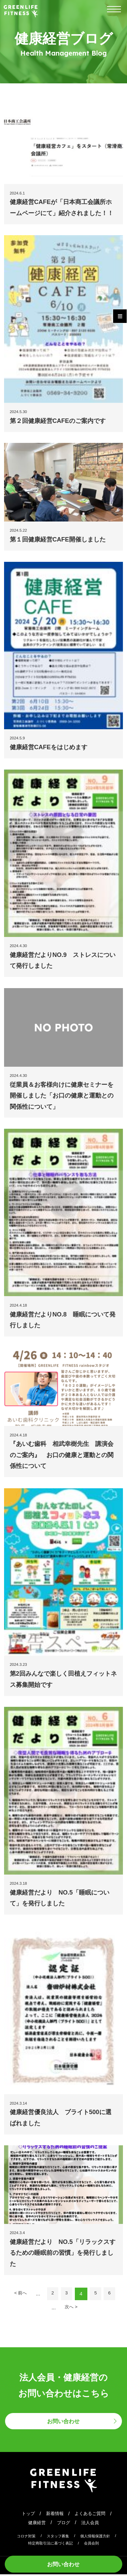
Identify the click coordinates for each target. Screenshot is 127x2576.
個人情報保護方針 (97, 2537)
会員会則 (93, 2544)
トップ (24, 2515)
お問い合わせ (63, 2563)
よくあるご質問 (92, 2515)
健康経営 (34, 2524)
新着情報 (53, 2515)
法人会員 (92, 2524)
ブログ (63, 2524)
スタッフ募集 (57, 2537)
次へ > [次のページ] (71, 2307)
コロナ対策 (24, 2537)
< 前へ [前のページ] (17, 2293)
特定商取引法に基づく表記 (49, 2544)
